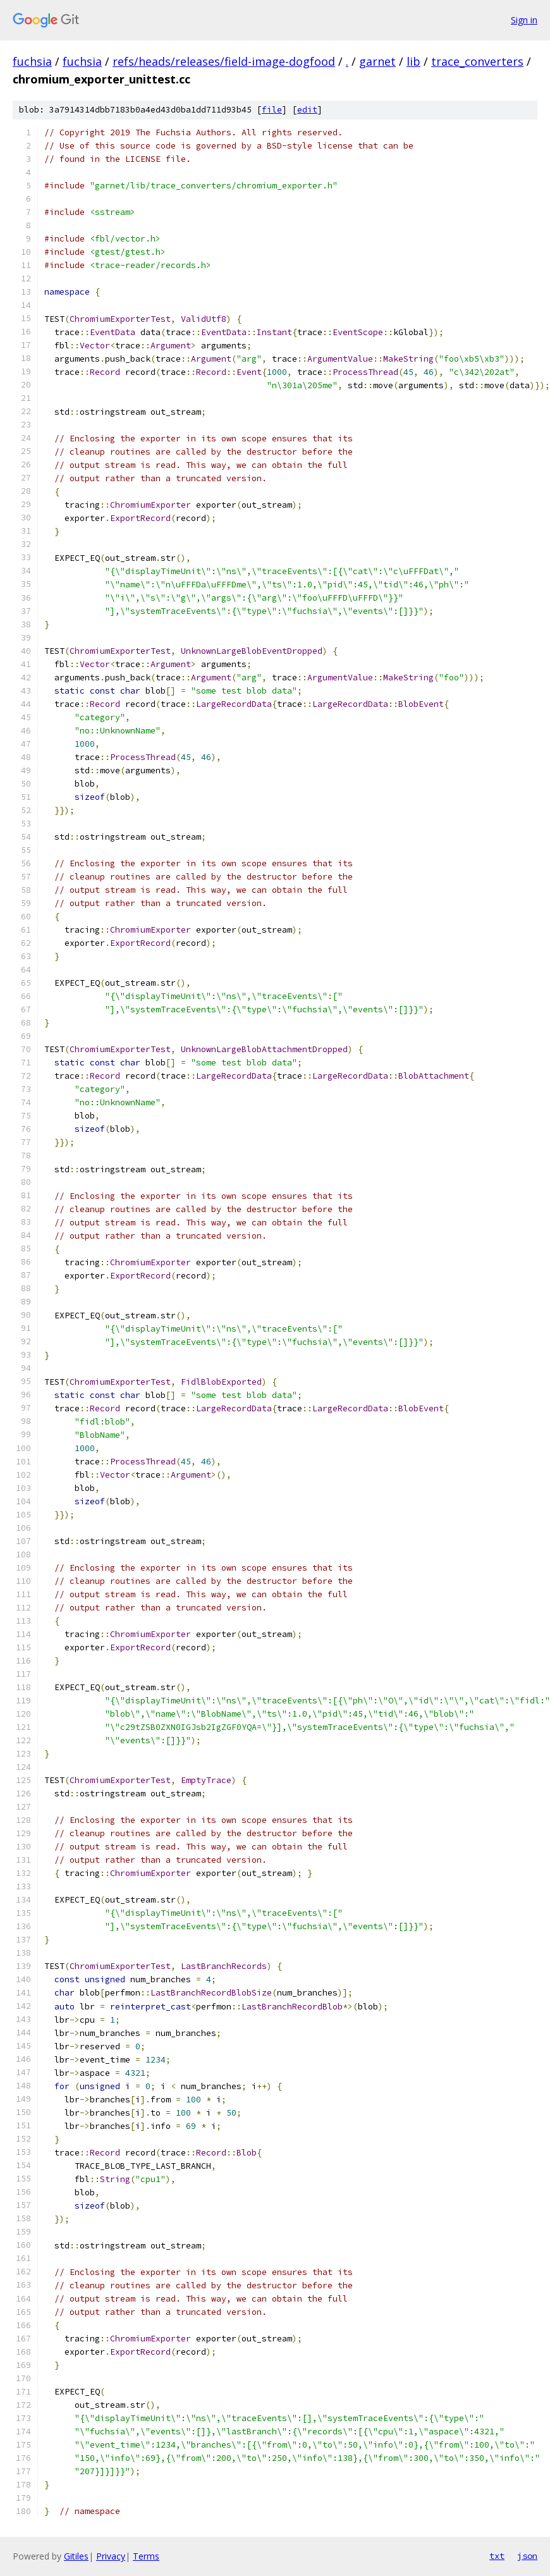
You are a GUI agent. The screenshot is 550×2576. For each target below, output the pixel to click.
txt (496, 2555)
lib (413, 61)
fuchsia (32, 61)
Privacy (110, 2556)
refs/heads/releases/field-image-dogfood (224, 61)
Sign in (524, 20)
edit (307, 109)
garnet (377, 61)
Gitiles (76, 2556)
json (527, 2555)
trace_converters (477, 61)
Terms (146, 2556)
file (272, 109)
